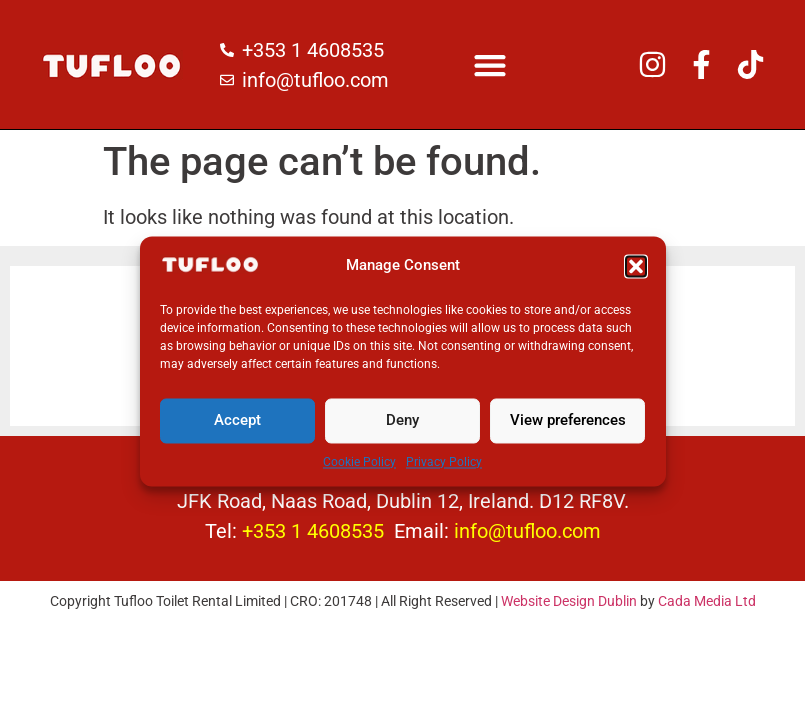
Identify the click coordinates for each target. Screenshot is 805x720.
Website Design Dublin (569, 601)
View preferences (568, 431)
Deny (402, 431)
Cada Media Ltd (707, 601)
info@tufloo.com (527, 531)
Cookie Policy (359, 473)
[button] (636, 277)
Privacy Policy (444, 473)
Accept (237, 431)
